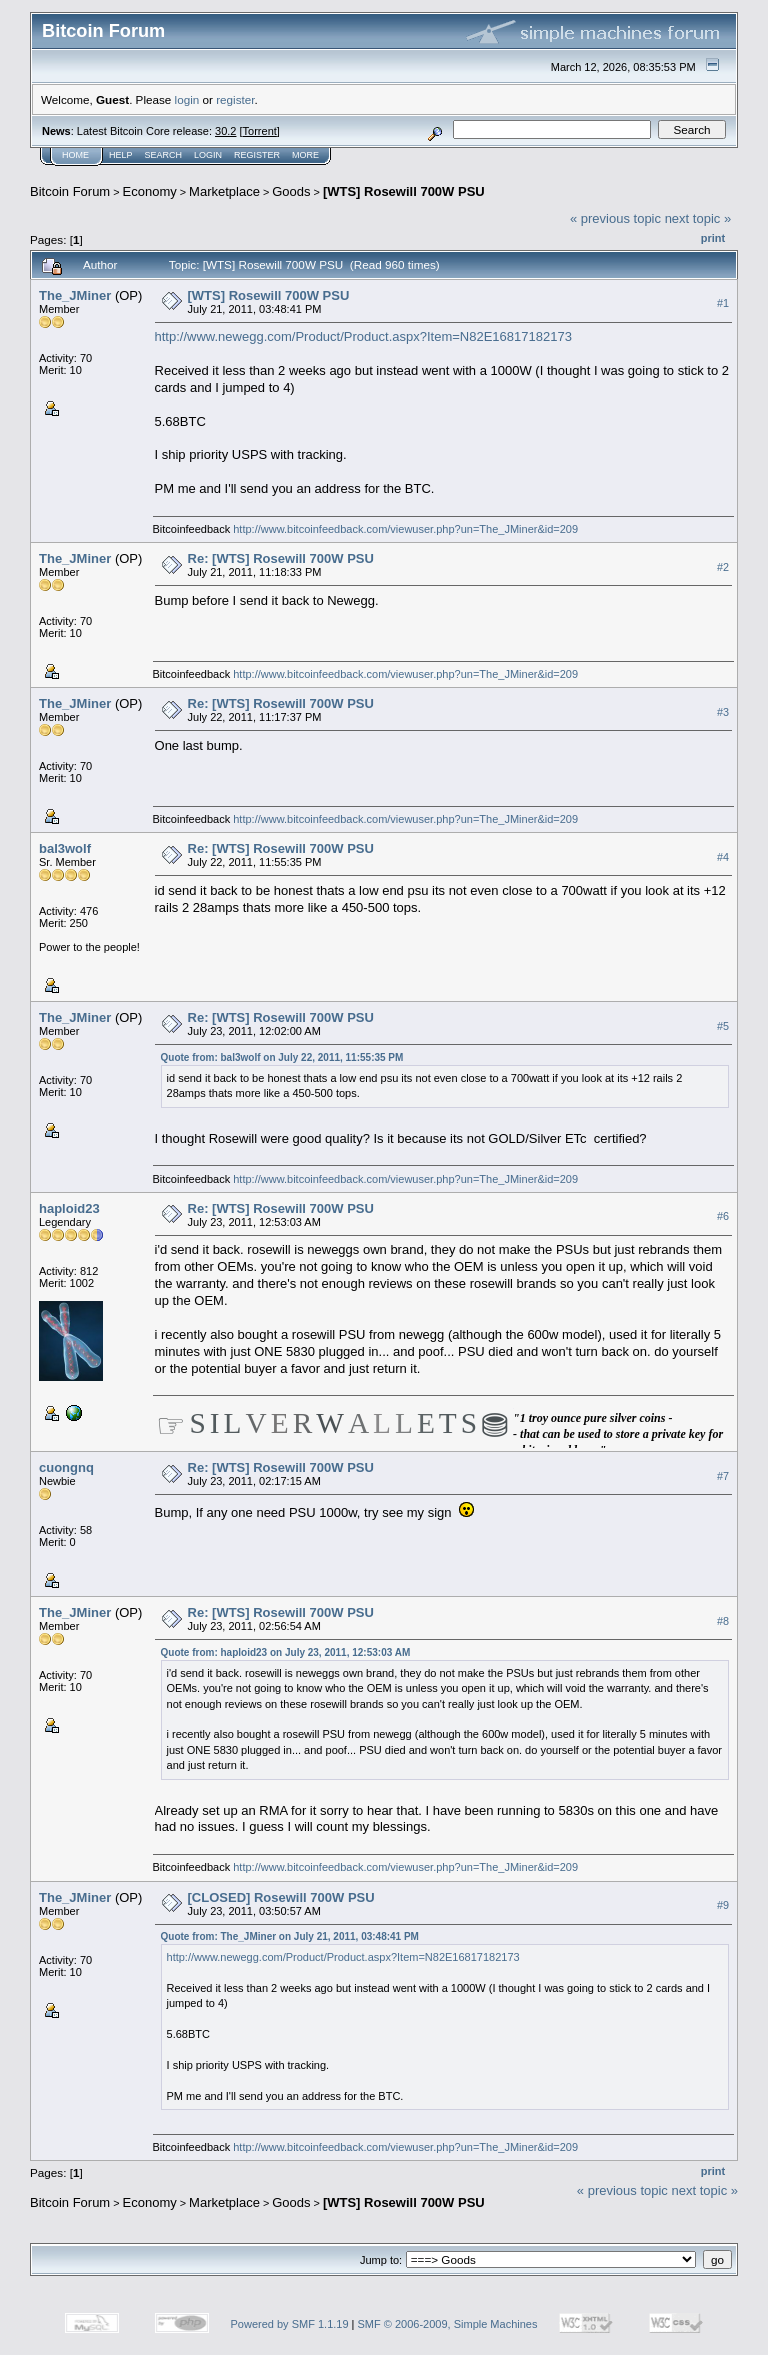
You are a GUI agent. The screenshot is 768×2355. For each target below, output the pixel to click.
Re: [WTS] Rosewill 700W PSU (281, 558)
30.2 (225, 131)
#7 (723, 1476)
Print (713, 238)
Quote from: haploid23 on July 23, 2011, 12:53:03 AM (286, 1652)
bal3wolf (65, 848)
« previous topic (615, 218)
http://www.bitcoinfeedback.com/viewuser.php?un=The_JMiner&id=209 (405, 529)
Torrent (260, 131)
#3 (723, 712)
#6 (723, 1216)
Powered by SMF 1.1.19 (290, 2324)
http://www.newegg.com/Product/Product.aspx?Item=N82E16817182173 (363, 336)
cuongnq (66, 1467)
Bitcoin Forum (70, 191)
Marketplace (224, 191)
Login (208, 155)
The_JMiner (75, 295)
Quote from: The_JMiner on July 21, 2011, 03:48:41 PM (290, 1936)
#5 (723, 1026)
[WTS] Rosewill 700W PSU (404, 191)
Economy (150, 191)
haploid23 (69, 1208)
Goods (291, 191)
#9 (723, 1905)
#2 (723, 567)
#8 (723, 1621)
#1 (723, 303)
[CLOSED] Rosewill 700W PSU (281, 1897)
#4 (723, 857)
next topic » (698, 218)
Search (164, 155)
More (305, 155)
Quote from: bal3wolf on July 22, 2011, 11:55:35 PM (282, 1057)
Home (75, 155)
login (187, 99)
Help (121, 155)
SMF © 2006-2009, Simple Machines (448, 2324)
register (235, 99)
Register (257, 155)
